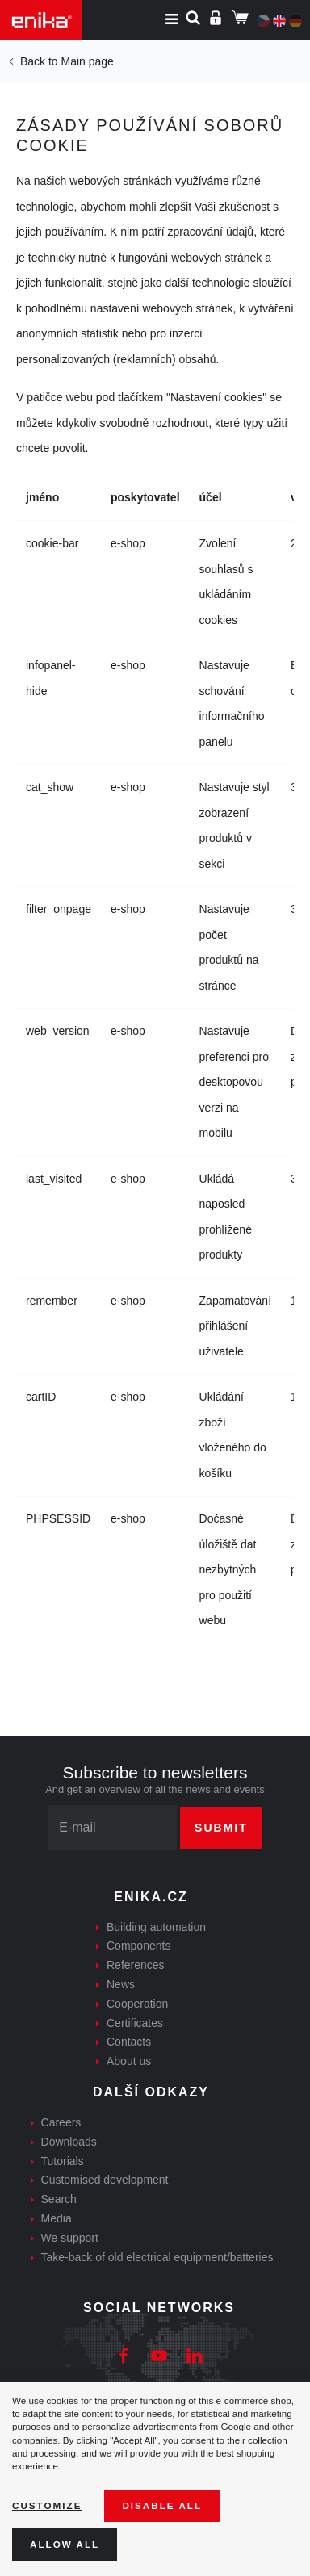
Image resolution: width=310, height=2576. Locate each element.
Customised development (105, 2179)
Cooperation (137, 2003)
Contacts (129, 2041)
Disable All (162, 2505)
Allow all (64, 2544)
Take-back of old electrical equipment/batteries (157, 2257)
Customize (47, 2505)
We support (69, 2237)
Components (138, 1945)
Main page (87, 61)
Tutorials (62, 2161)
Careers (61, 2122)
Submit (221, 1827)
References (136, 1964)
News (121, 1984)
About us (129, 2061)
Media (56, 2218)
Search (59, 2199)
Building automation (156, 1926)
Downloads (69, 2141)
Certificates (135, 2023)
